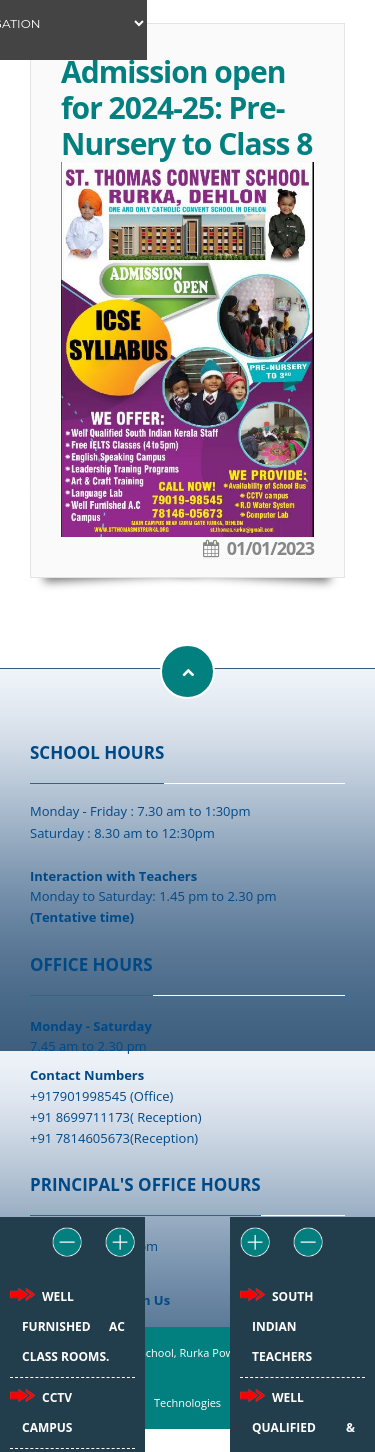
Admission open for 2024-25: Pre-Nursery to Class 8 (186, 107)
